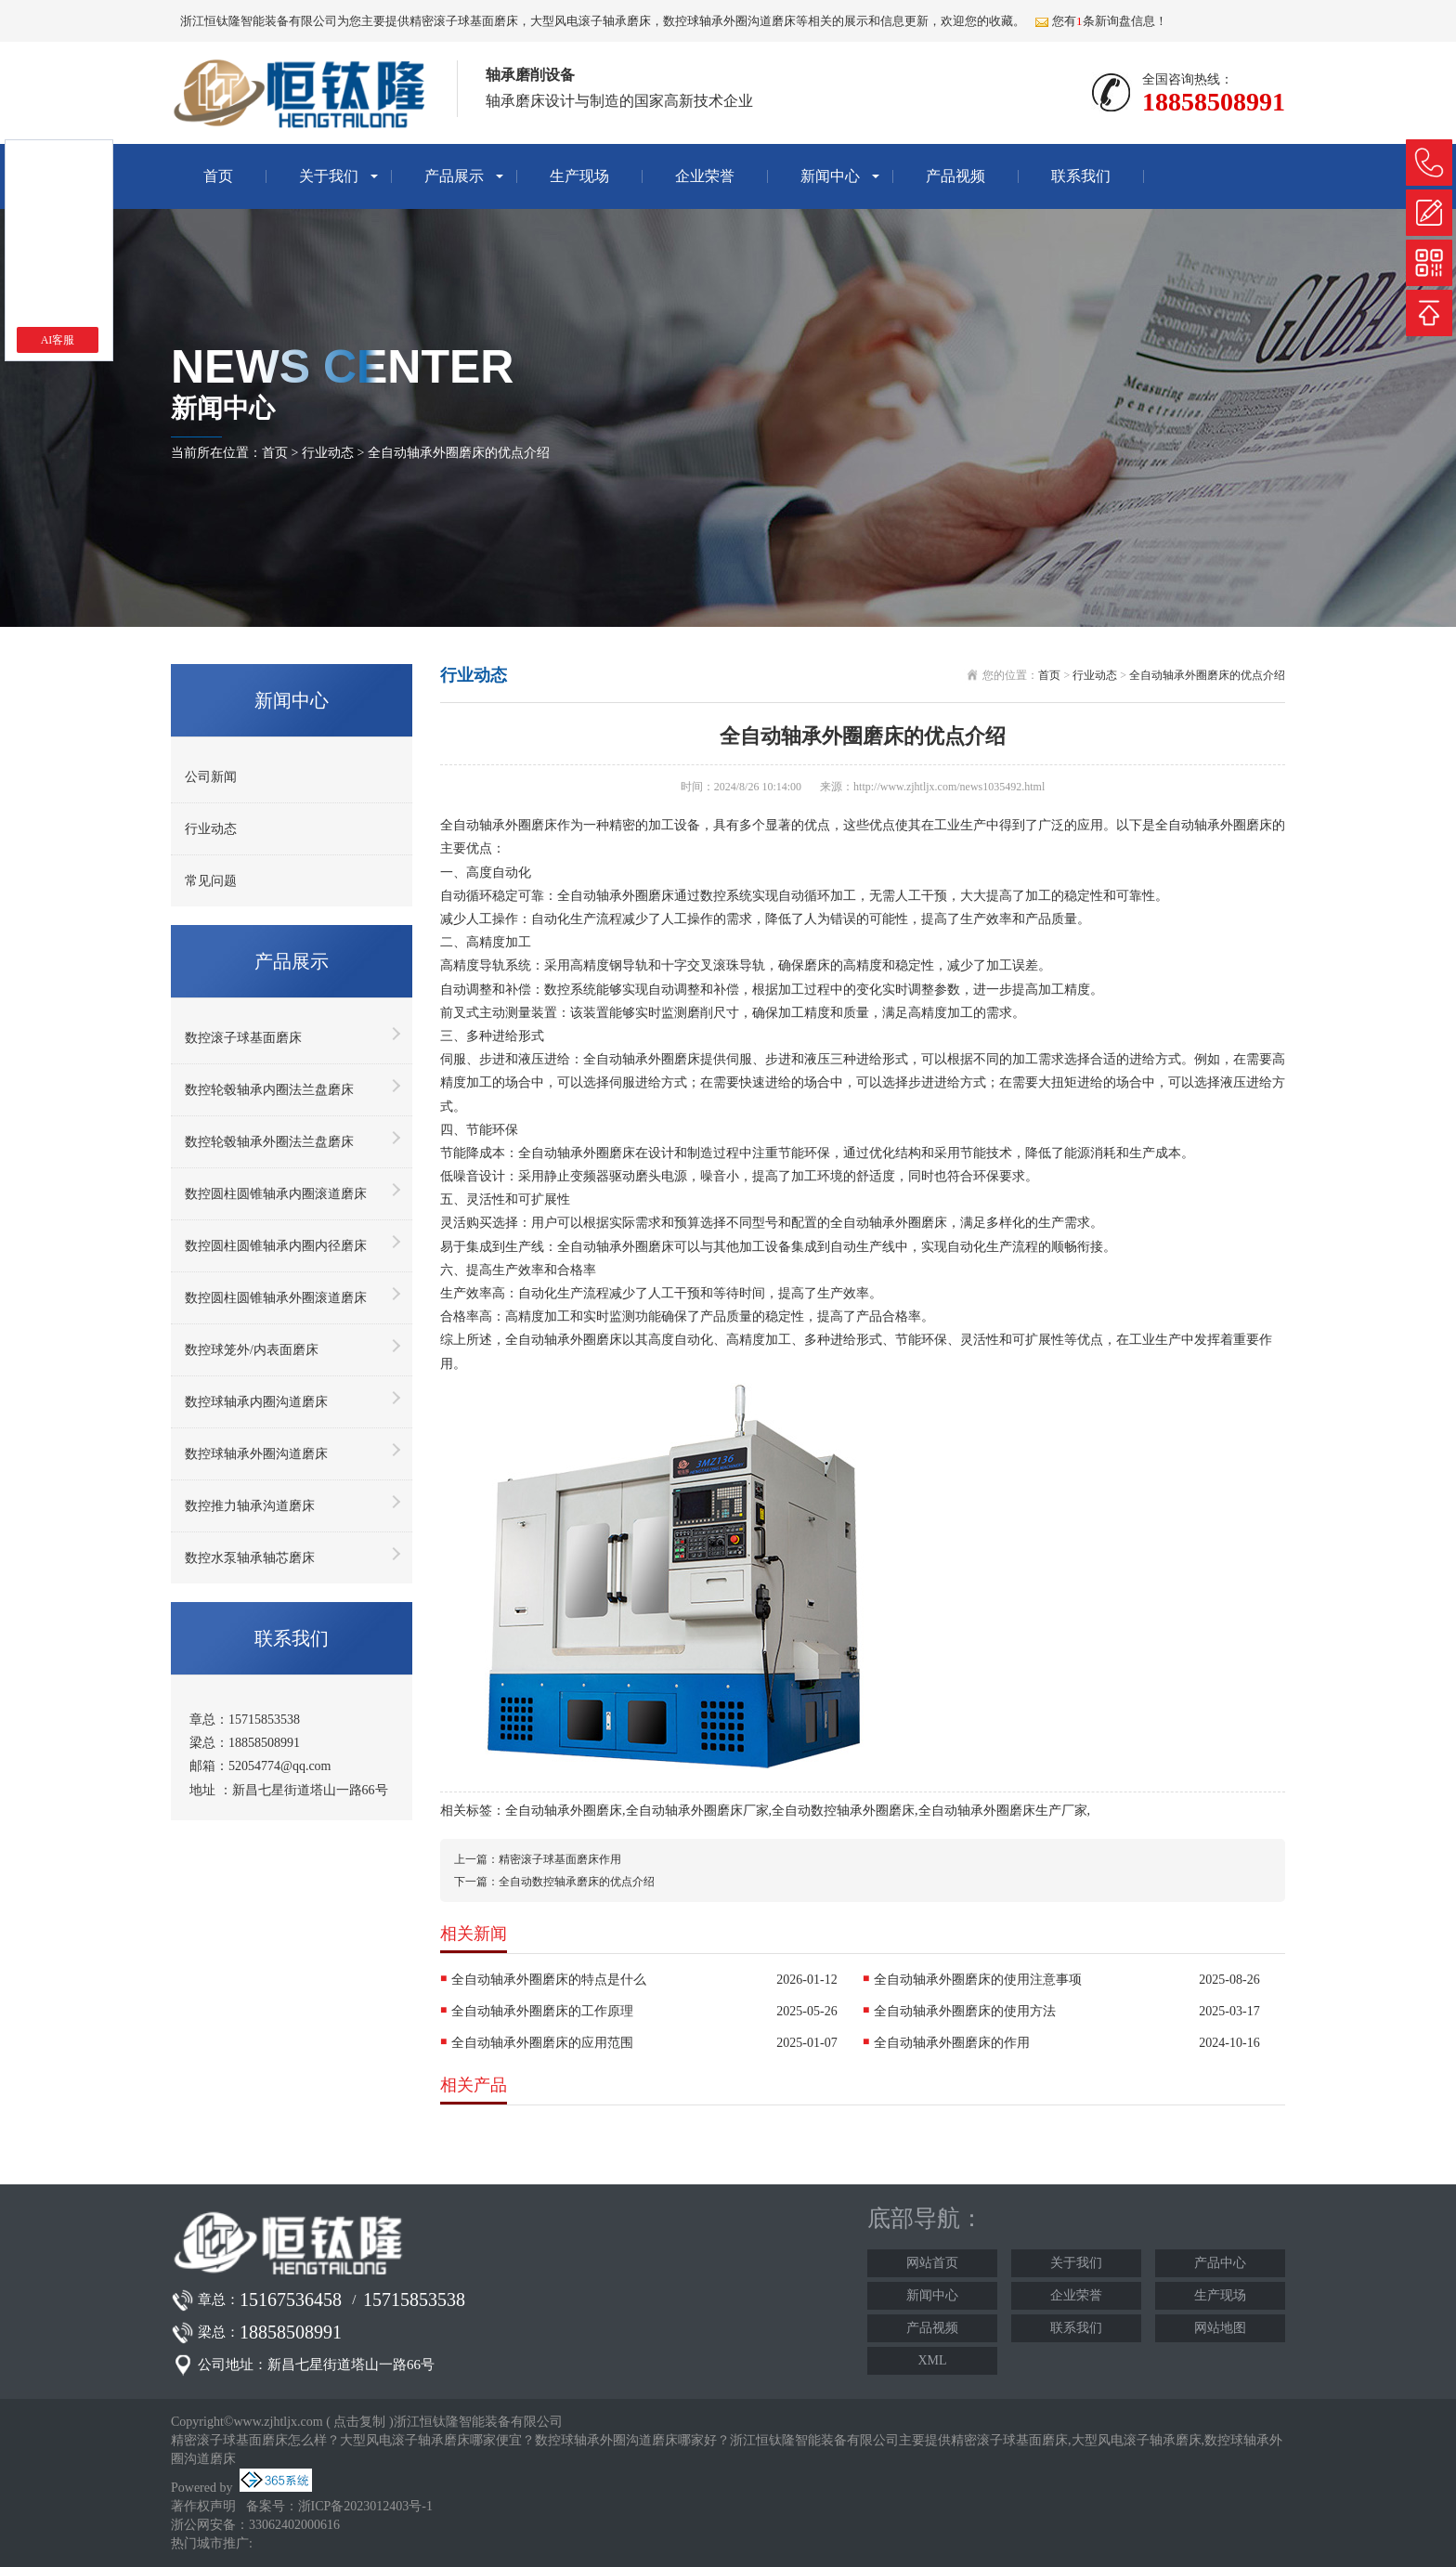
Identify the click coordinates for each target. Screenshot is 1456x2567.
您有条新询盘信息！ (1100, 21)
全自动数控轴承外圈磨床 (843, 1811)
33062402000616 (294, 2525)
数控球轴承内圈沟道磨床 (256, 1402)
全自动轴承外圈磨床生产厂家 (1002, 1811)
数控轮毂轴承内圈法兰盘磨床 (269, 1090)
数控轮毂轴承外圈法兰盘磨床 (269, 1142)
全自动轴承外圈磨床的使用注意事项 (978, 1980)
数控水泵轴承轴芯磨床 (250, 1558)
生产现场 (579, 176)
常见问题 (211, 881)
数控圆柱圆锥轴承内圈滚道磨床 (276, 1194)
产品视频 (955, 176)
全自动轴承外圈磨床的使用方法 (965, 2011)
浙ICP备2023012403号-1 (365, 2506)
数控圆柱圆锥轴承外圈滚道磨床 (276, 1298)
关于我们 (328, 176)
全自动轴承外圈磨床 (563, 1811)
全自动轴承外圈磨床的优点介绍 (459, 453)
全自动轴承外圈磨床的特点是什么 (548, 1980)
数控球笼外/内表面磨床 (251, 1350)
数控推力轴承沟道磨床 (250, 1506)
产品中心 (1220, 2263)
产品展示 (454, 176)
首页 (218, 176)
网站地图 (1220, 2328)
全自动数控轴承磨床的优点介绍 (577, 1881)
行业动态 (328, 453)
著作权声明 (203, 2506)
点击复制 (359, 2422)
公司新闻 (211, 777)
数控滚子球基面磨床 (243, 1038)
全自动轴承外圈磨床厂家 (697, 1811)
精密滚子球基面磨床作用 (560, 1859)
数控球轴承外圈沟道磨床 (256, 1454)
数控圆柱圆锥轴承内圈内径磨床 (276, 1246)
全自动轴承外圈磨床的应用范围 (542, 2043)
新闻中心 (830, 176)
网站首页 (932, 2263)
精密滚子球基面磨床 (464, 21)
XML (931, 2360)
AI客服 (58, 339)
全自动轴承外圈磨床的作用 (952, 2043)
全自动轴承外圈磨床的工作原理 (542, 2011)
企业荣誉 (704, 176)
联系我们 (1081, 176)
